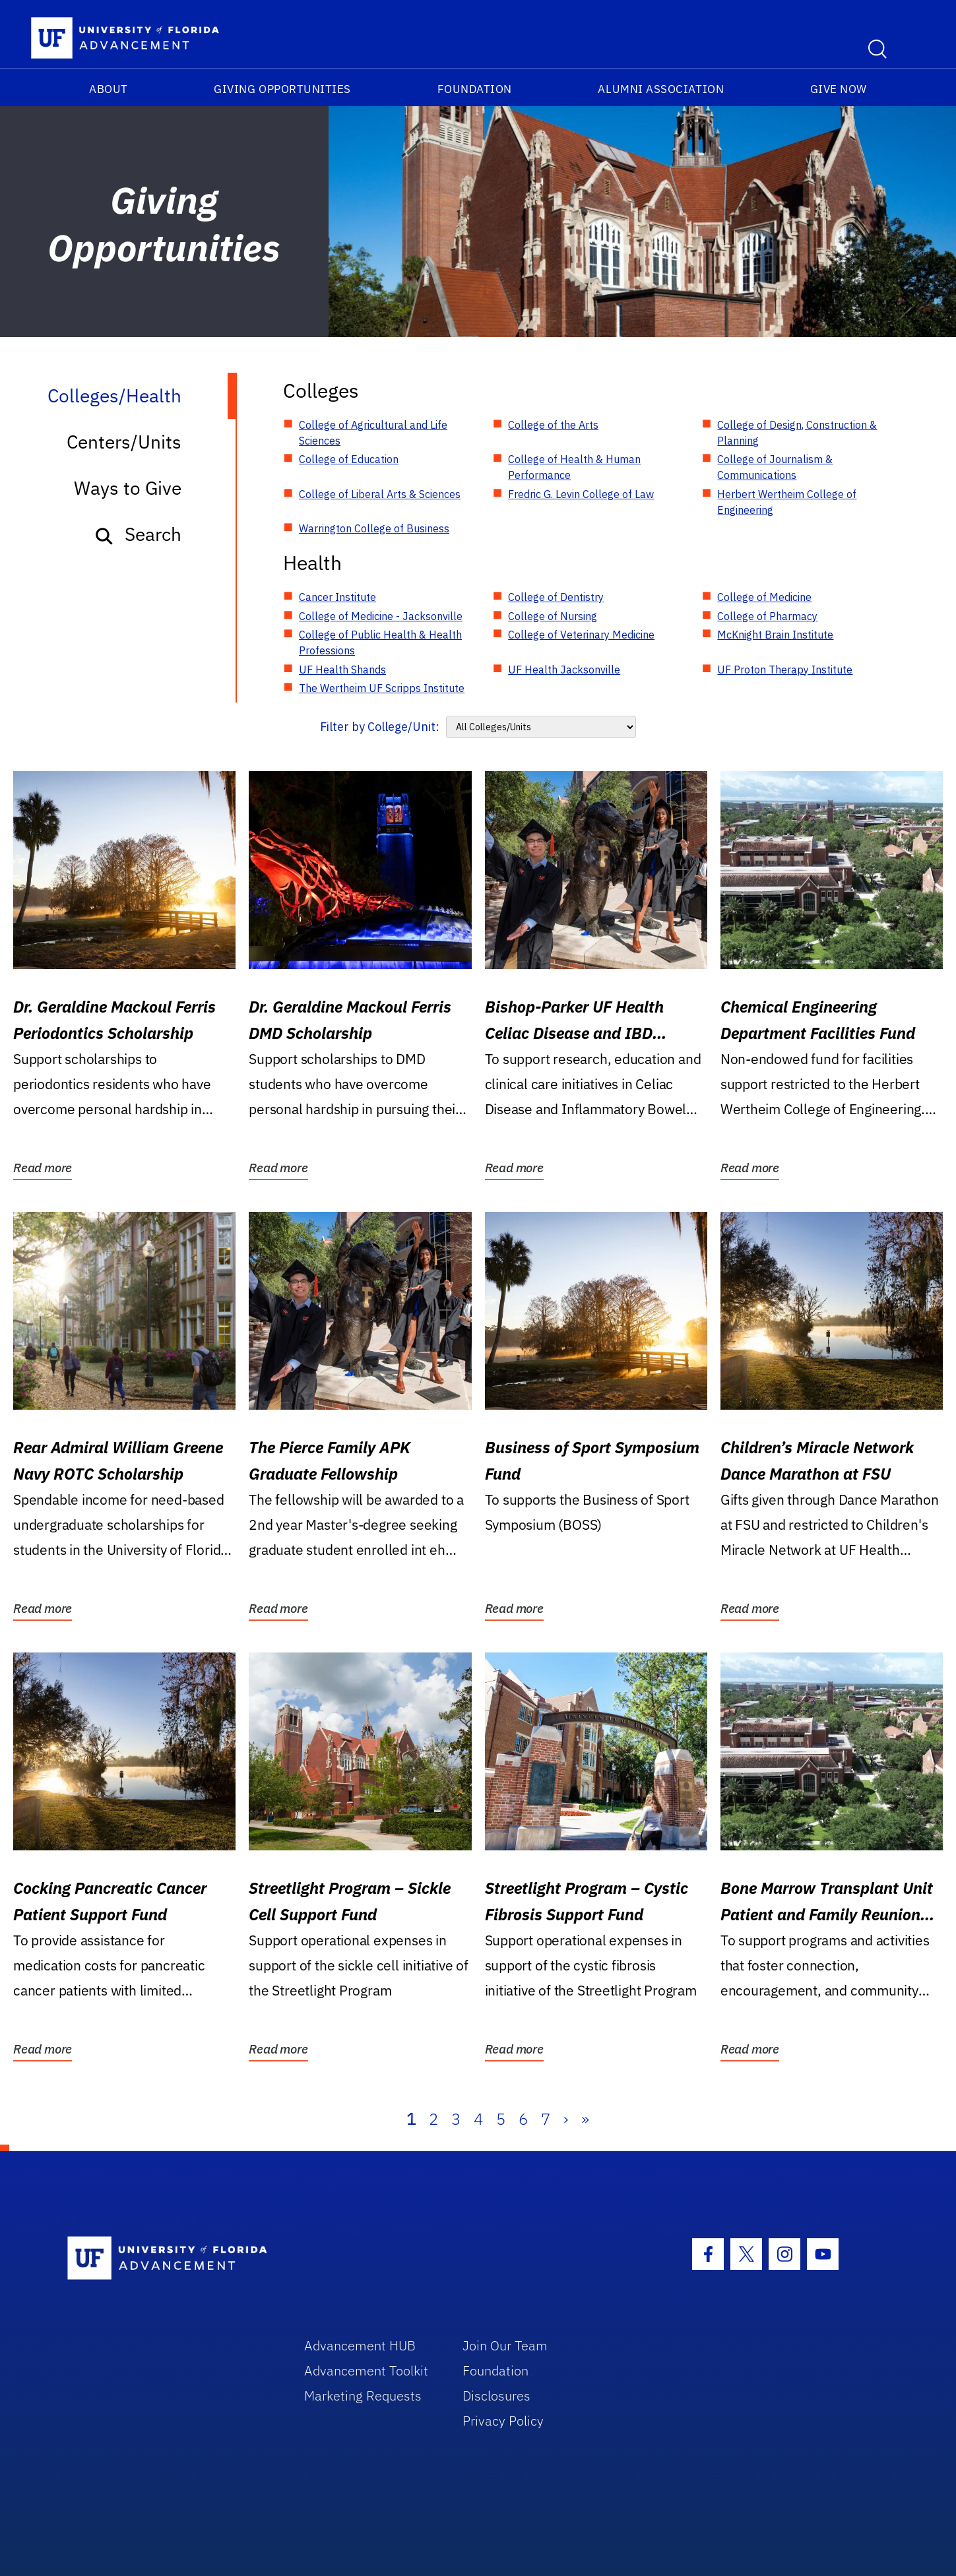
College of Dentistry (556, 597)
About (108, 89)
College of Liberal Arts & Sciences (380, 494)
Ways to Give (127, 488)
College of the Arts (553, 424)
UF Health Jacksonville (564, 669)
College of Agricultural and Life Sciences (373, 432)
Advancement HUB (360, 2345)
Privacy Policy (503, 2421)
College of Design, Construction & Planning (797, 432)
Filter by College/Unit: (379, 726)
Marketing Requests (363, 2395)
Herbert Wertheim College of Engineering (786, 502)
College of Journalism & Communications (775, 467)
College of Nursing (552, 616)
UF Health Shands (342, 669)
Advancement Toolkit (366, 2370)
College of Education (348, 459)
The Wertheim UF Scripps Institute (381, 688)
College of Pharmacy (767, 616)
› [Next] (565, 2118)
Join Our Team (505, 2345)
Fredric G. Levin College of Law (581, 494)
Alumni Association (661, 89)
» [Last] (585, 2118)
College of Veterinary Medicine (581, 634)
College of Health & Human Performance (574, 467)
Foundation (474, 89)
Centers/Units (124, 441)
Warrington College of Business (374, 528)
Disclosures (496, 2395)
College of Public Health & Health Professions (380, 642)
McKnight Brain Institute (775, 634)
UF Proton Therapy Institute (784, 669)
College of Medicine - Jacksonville (380, 616)
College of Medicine (764, 597)
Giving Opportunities (282, 89)
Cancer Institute (337, 597)
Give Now (838, 89)
